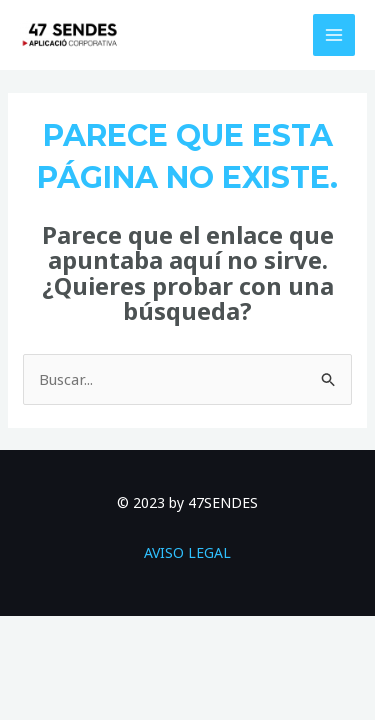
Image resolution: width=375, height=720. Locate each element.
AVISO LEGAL (187, 552)
